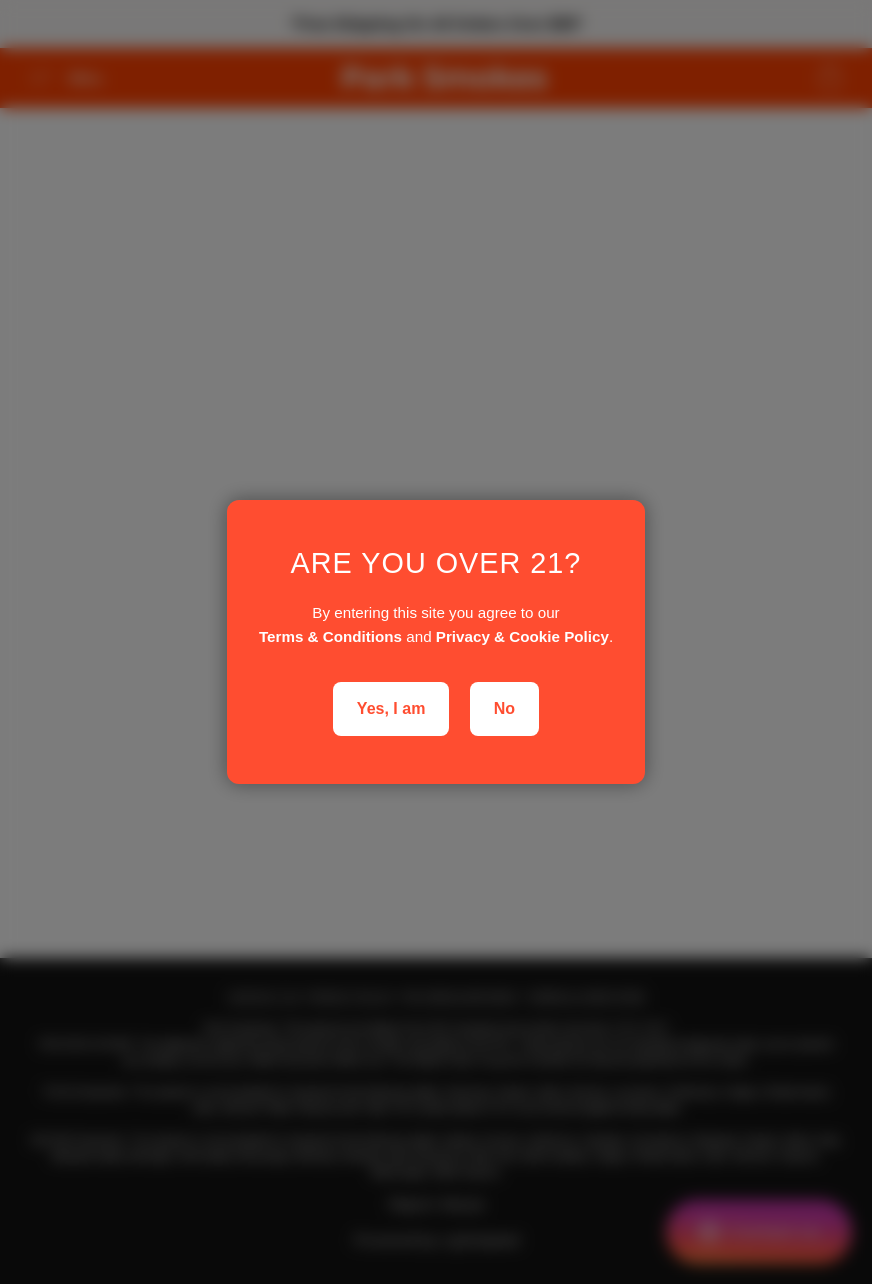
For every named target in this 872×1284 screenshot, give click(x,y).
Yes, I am (391, 708)
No (504, 708)
